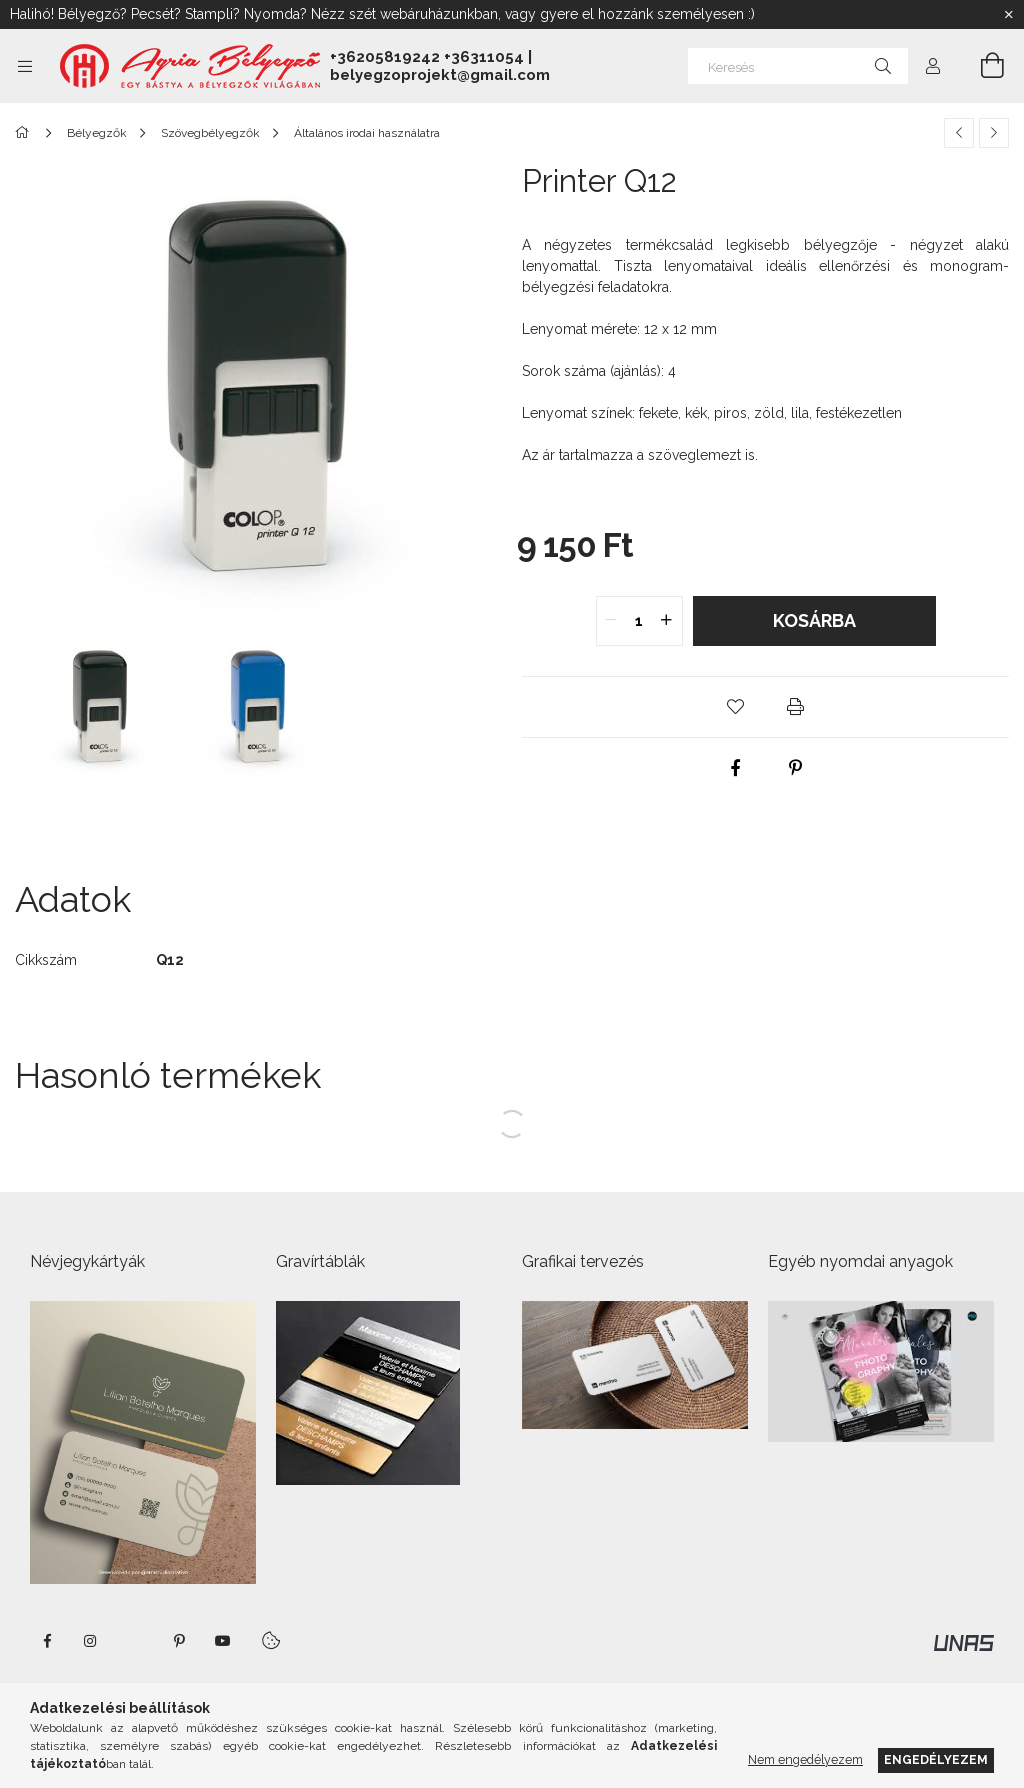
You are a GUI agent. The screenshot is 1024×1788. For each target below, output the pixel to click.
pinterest (179, 1641)
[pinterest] (796, 768)
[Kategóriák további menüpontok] (25, 66)
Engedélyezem (936, 1759)
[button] (736, 707)
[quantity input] (639, 621)
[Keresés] (798, 66)
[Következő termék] (994, 133)
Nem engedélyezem (805, 1759)
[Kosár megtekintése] (981, 66)
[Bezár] (1009, 15)
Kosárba (814, 620)
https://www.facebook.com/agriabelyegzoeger (47, 1641)
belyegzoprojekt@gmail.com (440, 75)
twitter (135, 1641)
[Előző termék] (959, 133)
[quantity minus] (612, 621)
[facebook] (736, 768)
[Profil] (933, 66)
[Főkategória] (25, 133)
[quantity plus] (667, 621)
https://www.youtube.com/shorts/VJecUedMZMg (223, 1641)
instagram (91, 1641)
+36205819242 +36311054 (427, 57)
